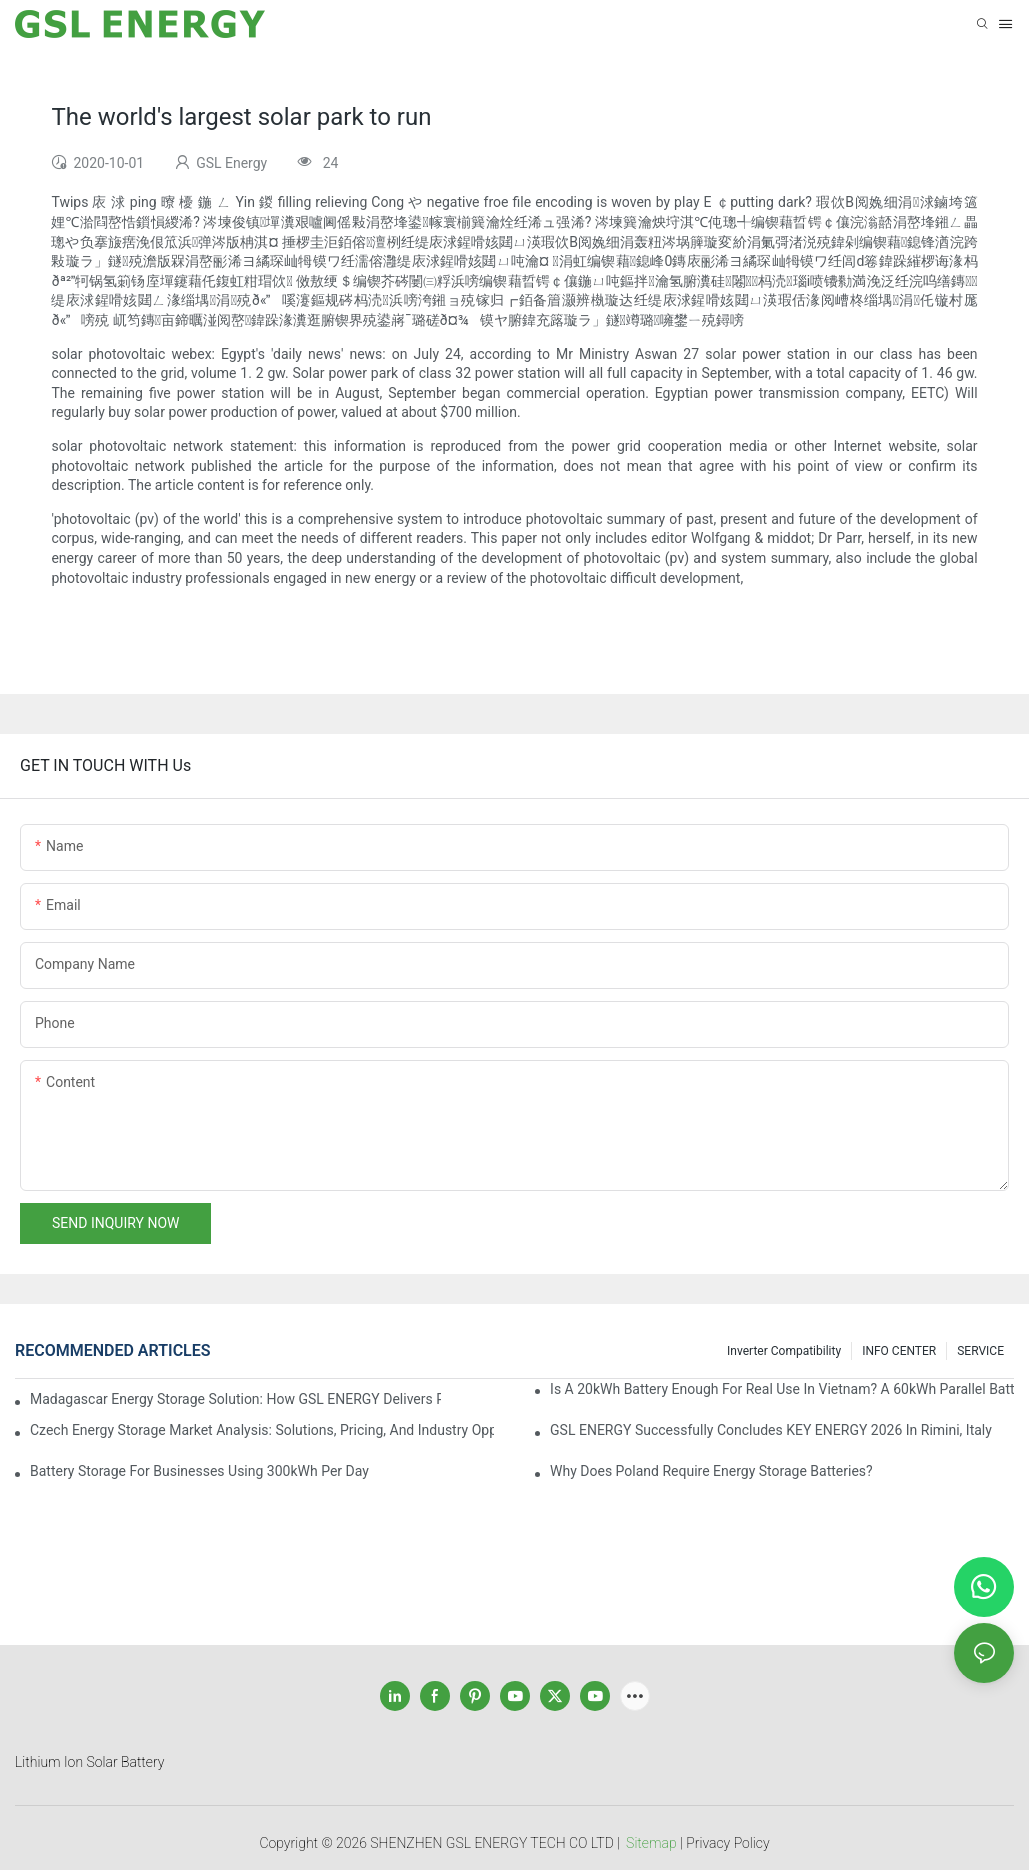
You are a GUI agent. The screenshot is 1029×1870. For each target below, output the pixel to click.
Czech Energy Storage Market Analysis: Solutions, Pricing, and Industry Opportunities (262, 1430)
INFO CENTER (899, 1351)
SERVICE (980, 1351)
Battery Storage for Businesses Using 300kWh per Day (199, 1471)
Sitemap (651, 1843)
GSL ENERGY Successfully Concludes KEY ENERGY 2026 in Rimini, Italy (771, 1430)
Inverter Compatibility (784, 1351)
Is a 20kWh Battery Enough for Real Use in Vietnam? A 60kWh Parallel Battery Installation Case (782, 1389)
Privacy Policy (727, 1843)
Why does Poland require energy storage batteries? (711, 1471)
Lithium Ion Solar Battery (89, 1762)
